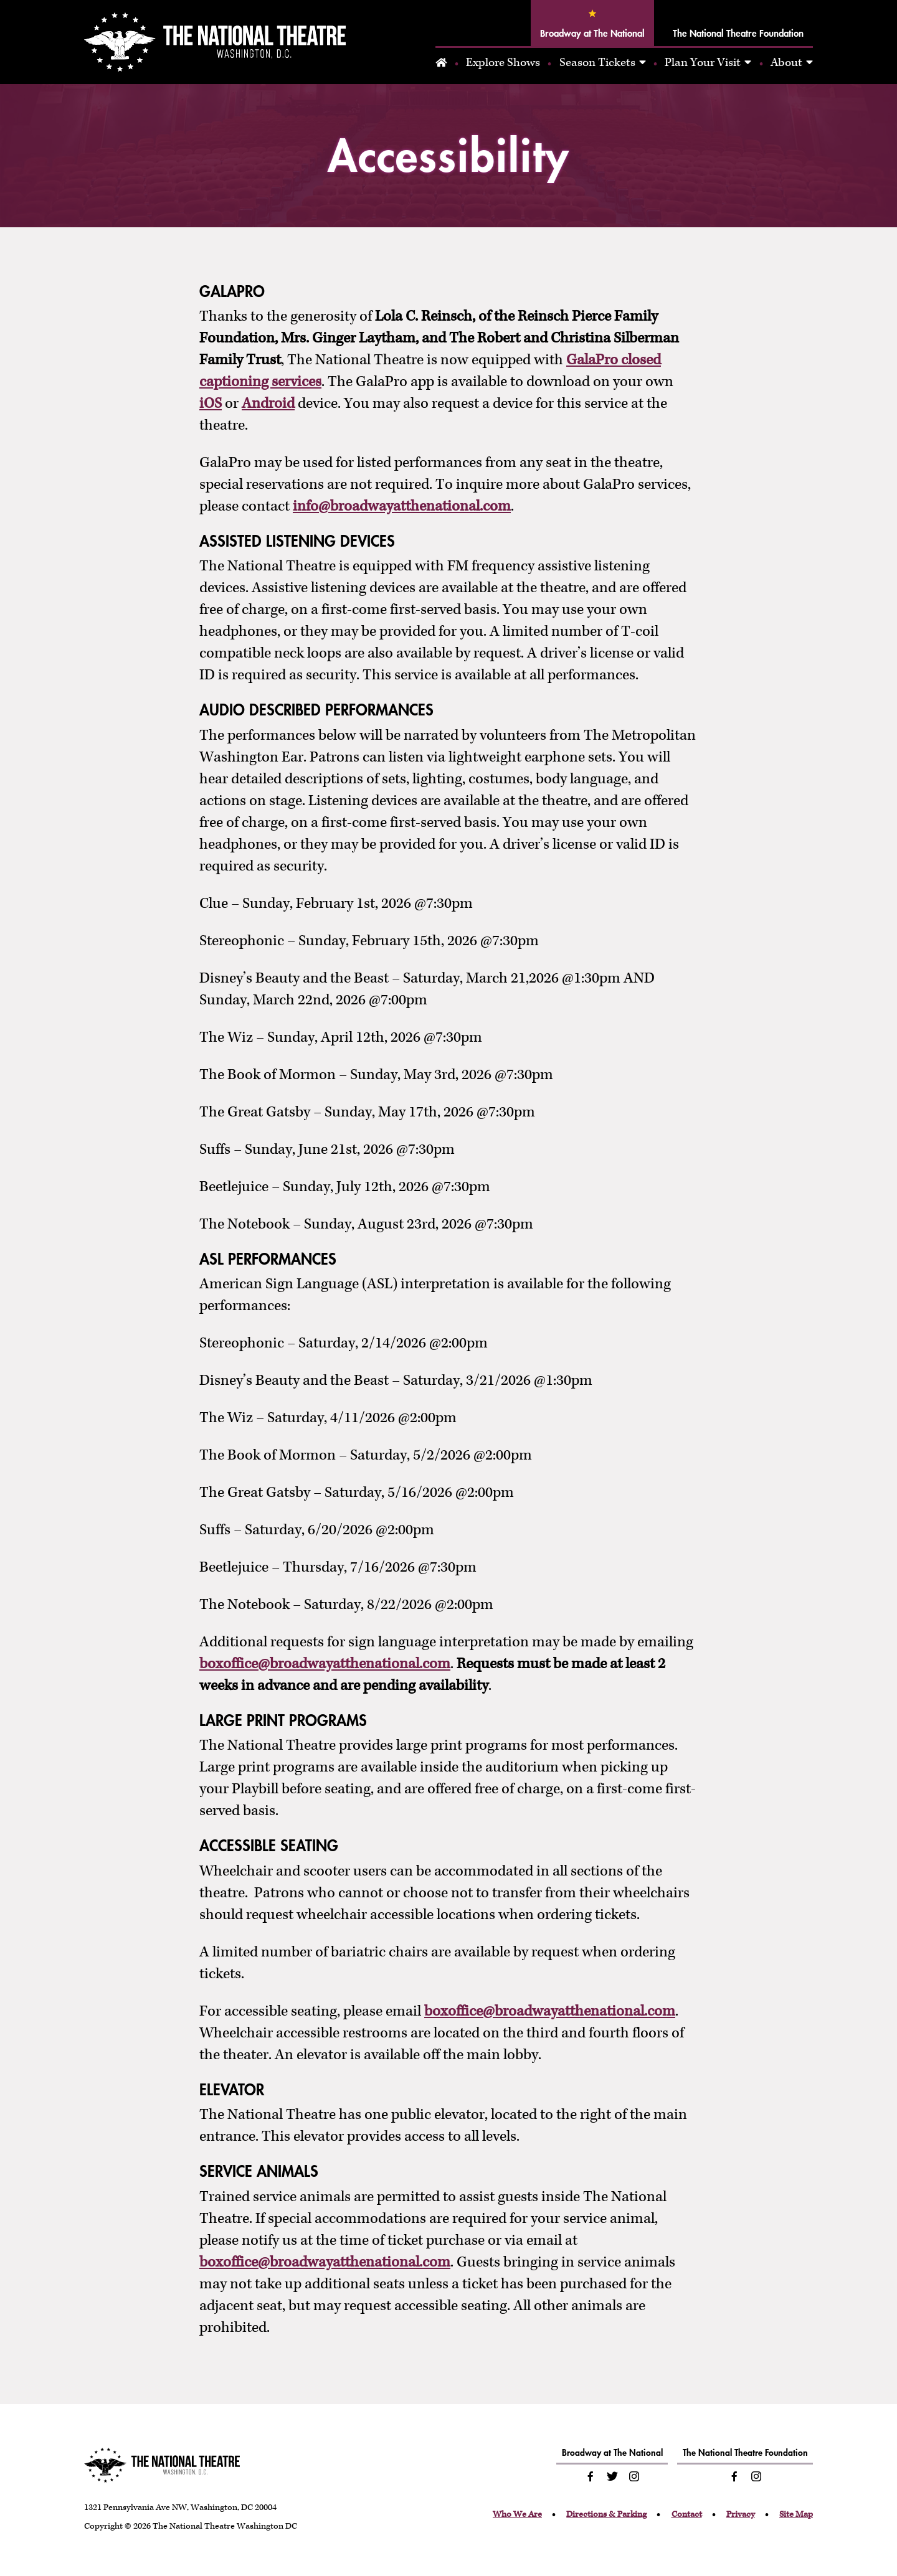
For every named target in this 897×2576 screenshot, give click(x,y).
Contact (687, 2514)
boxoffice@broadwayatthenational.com (324, 1664)
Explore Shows (503, 62)
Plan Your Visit (703, 62)
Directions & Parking (606, 2514)
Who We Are (517, 2514)
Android (268, 403)
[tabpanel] (624, 62)
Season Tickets (597, 62)
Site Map (796, 2514)
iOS (210, 403)
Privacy (740, 2514)
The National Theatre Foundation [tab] (738, 33)
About (786, 62)
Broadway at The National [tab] (592, 24)
